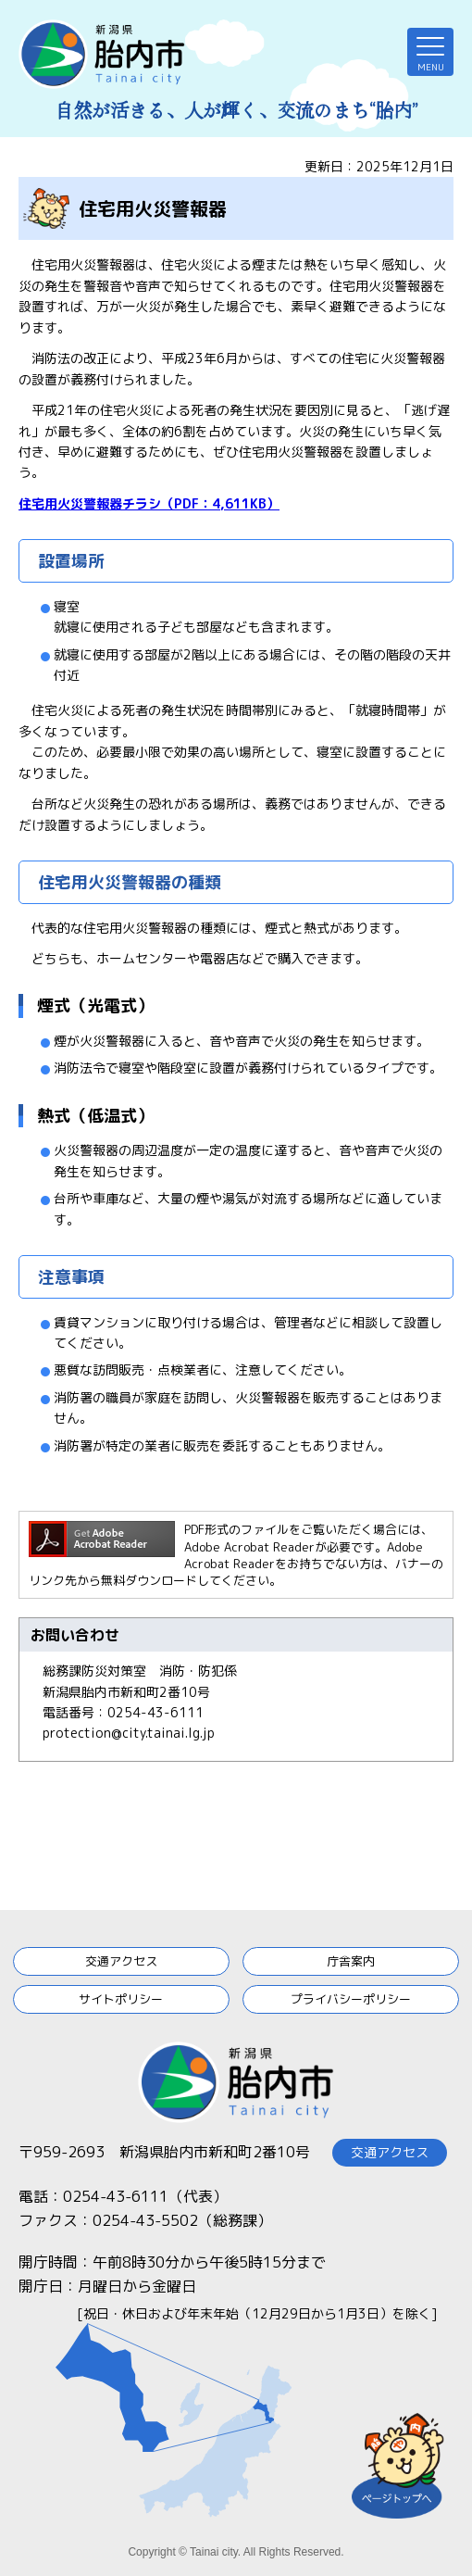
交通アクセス (121, 1961)
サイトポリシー (121, 1999)
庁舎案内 (351, 1961)
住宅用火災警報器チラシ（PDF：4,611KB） (149, 503)
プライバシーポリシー (351, 1999)
